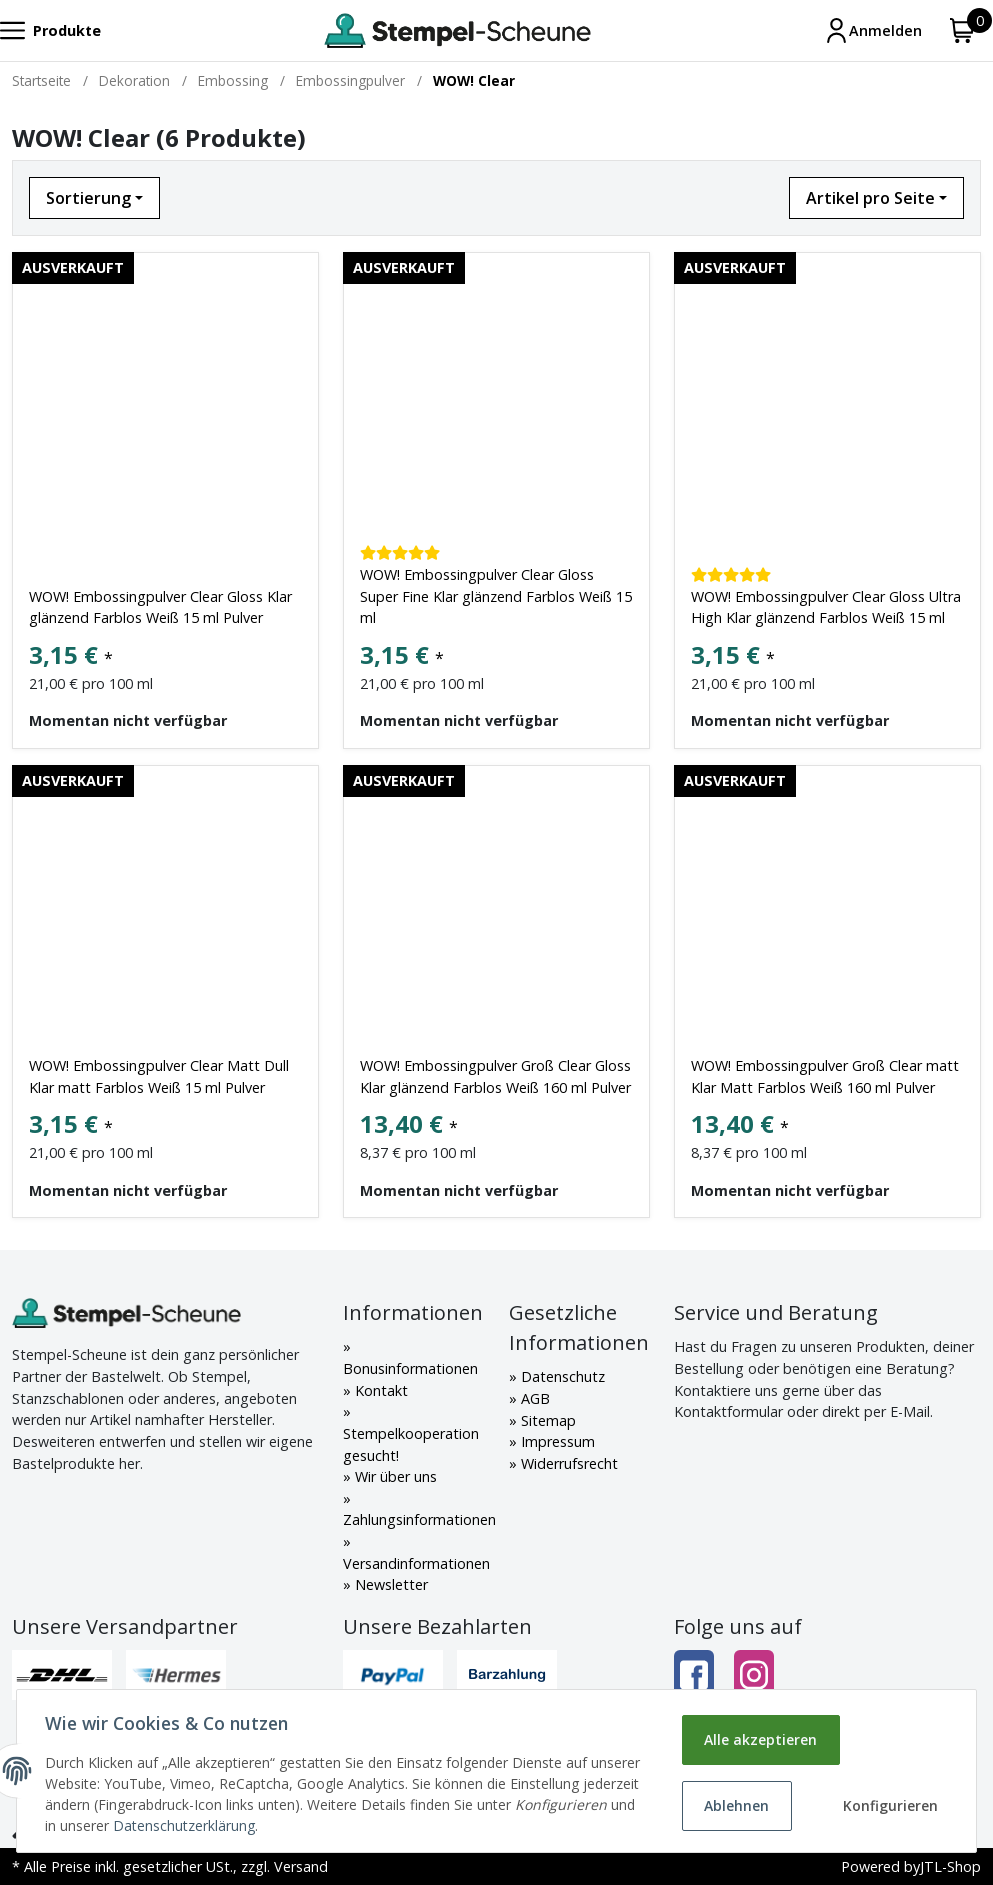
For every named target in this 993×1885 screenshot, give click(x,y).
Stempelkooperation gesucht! (411, 1444)
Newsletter (389, 1584)
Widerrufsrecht (567, 1463)
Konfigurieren (889, 1805)
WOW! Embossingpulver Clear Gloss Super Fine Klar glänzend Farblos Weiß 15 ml (496, 596)
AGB (533, 1398)
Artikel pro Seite (870, 198)
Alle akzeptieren (759, 1739)
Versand (301, 1866)
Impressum (556, 1441)
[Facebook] (694, 1675)
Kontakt (379, 1390)
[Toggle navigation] (50, 30)
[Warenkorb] (962, 30)
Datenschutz (561, 1376)
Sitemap (546, 1420)
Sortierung (88, 198)
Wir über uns (394, 1476)
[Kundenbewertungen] (400, 552)
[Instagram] (754, 1675)
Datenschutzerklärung (312, 1825)
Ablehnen (735, 1805)
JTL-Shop (950, 1866)
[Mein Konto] (873, 30)
